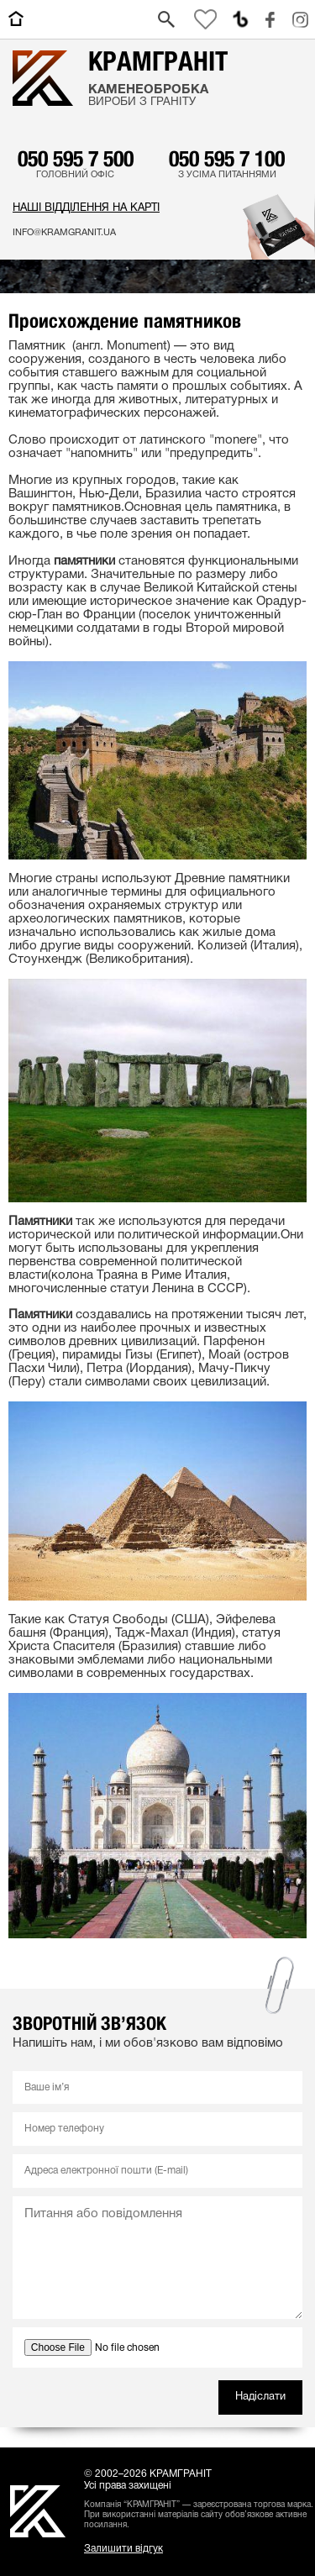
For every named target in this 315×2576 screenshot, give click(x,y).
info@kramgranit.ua (64, 233)
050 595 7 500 (76, 158)
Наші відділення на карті (86, 208)
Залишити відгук (123, 2548)
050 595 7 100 (227, 158)
